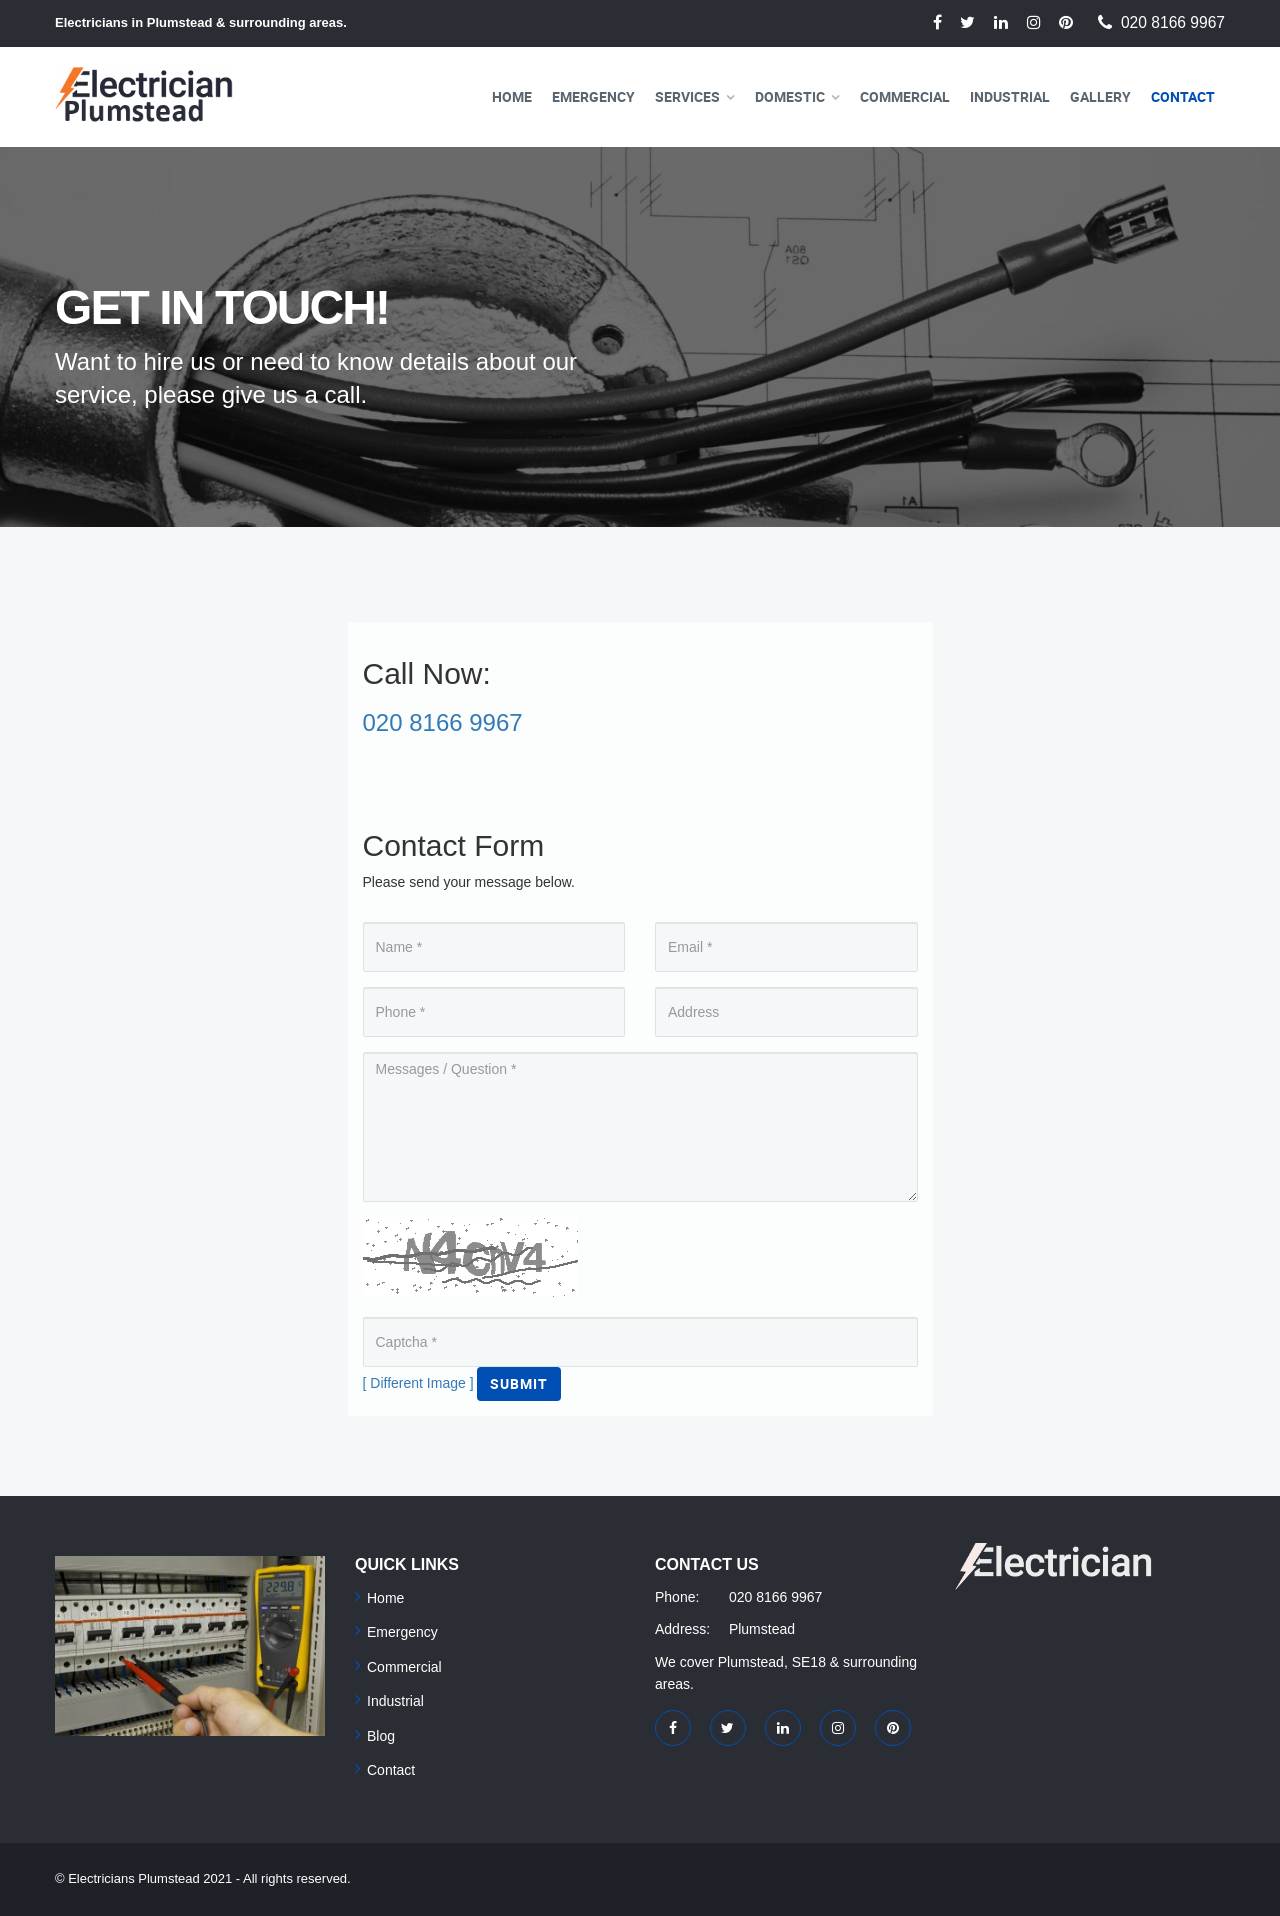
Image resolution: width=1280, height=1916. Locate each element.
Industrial (1010, 96)
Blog (381, 1736)
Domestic (790, 96)
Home (512, 96)
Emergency (593, 96)
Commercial (905, 96)
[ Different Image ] (418, 1383)
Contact (1183, 96)
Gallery (1100, 96)
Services (687, 96)
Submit (519, 1383)
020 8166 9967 (1173, 22)
